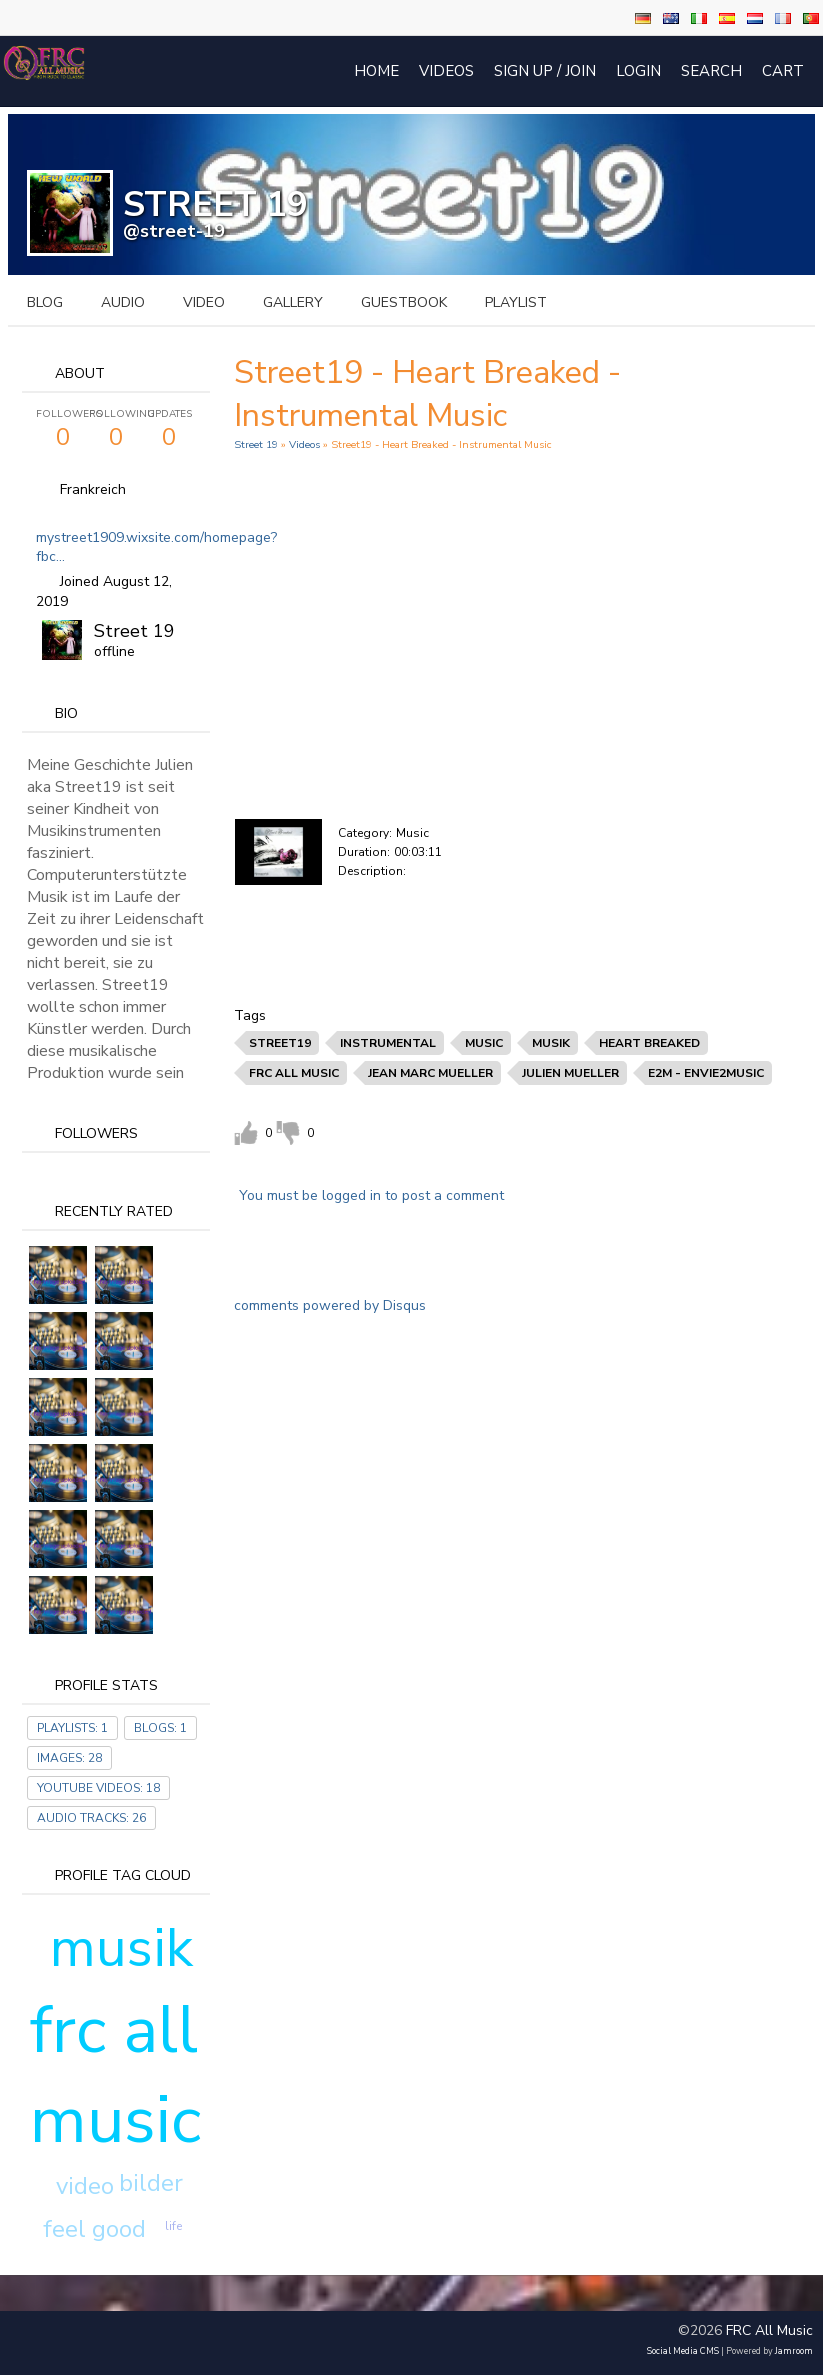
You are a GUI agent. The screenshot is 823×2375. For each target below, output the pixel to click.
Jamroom (794, 2351)
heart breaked (649, 1043)
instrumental (388, 1043)
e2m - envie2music (706, 1073)
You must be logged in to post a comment (371, 1195)
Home (376, 71)
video (204, 302)
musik (121, 1948)
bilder (151, 2183)
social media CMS (683, 2351)
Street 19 (134, 631)
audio (123, 302)
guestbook (404, 302)
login (638, 71)
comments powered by (330, 1305)
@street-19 (174, 231)
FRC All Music (769, 2330)
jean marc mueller (430, 1073)
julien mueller (570, 1073)
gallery (293, 302)
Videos (446, 71)
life (173, 2226)
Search (711, 71)
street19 (280, 1043)
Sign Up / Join (545, 71)
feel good (94, 2229)
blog (45, 302)
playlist (516, 302)
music (484, 1043)
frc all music (115, 2075)
